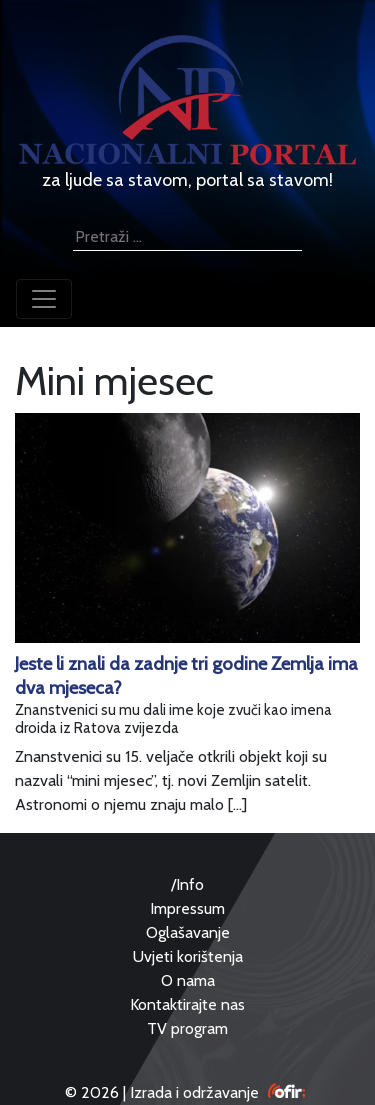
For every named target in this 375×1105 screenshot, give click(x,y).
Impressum (187, 908)
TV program (187, 1028)
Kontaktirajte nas (187, 1004)
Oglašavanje (188, 932)
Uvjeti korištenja (188, 956)
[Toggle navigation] (44, 299)
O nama (188, 980)
